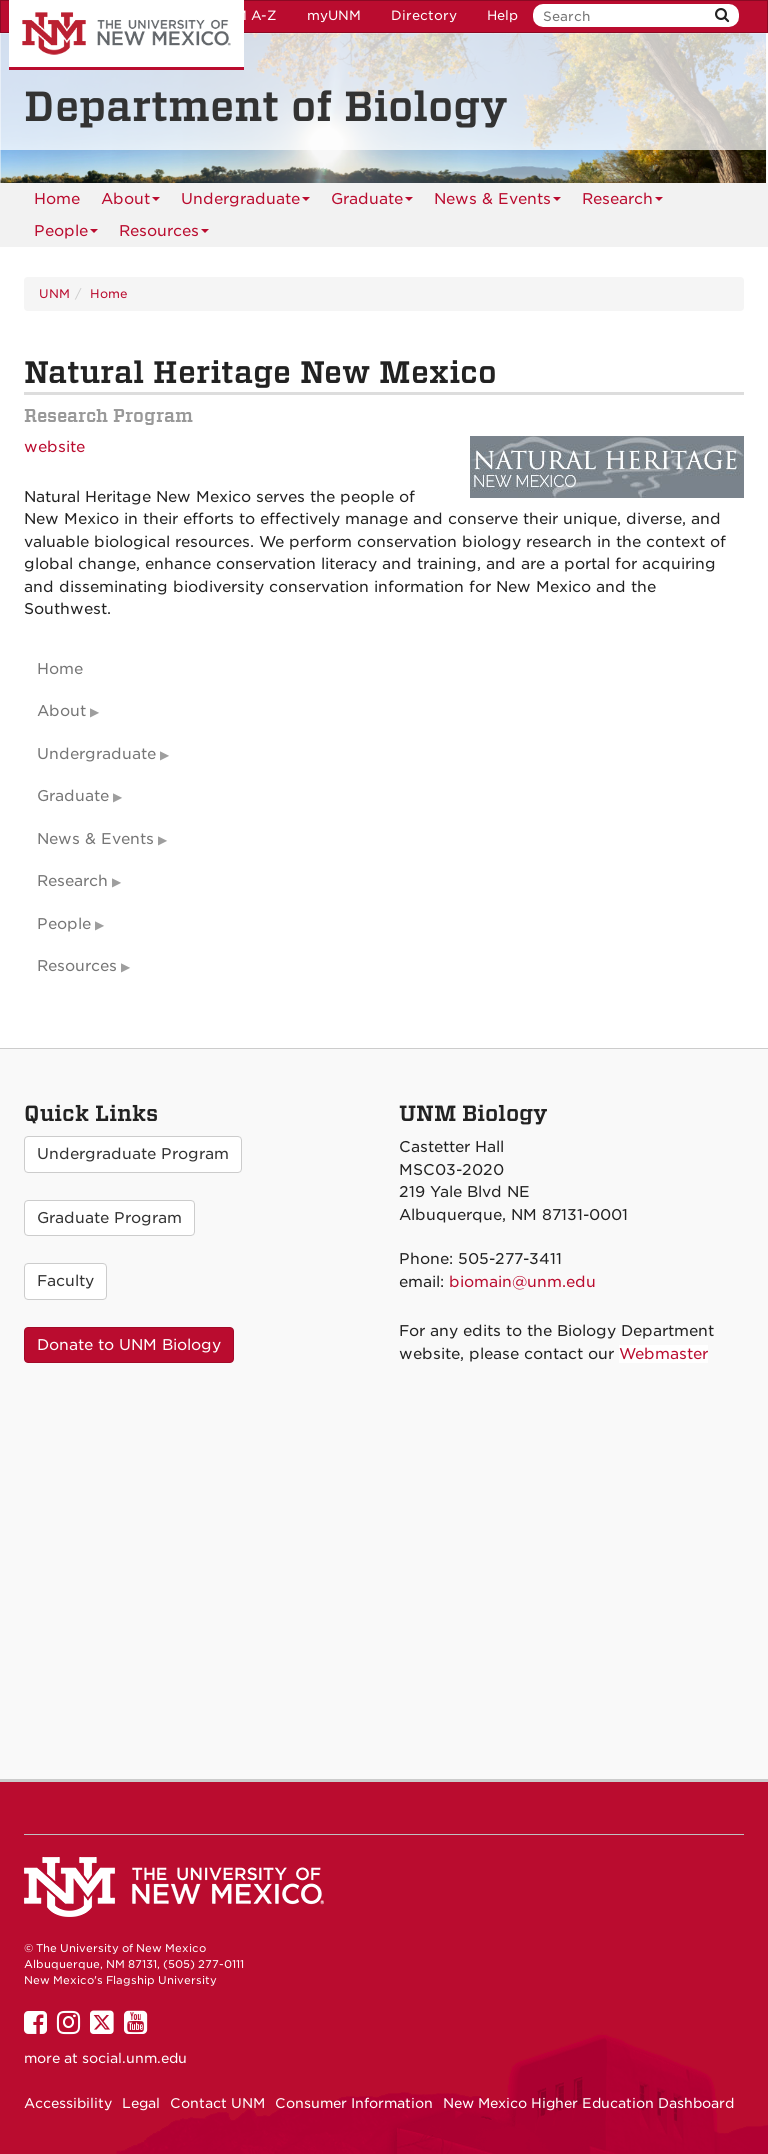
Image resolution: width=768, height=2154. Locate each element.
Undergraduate (245, 202)
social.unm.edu (134, 2058)
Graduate (372, 202)
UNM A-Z (245, 15)
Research (622, 202)
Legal (141, 2103)
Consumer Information (354, 2103)
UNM (54, 293)
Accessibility (68, 2103)
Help (502, 15)
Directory (424, 15)
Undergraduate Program (133, 1154)
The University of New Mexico (126, 35)
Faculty (65, 1281)
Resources (164, 234)
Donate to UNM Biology (129, 1345)
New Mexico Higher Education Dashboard (588, 2103)
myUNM (334, 15)
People (66, 234)
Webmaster (663, 1354)
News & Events (497, 202)
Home (57, 199)
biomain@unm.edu (522, 1282)
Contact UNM (217, 2103)
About (130, 202)
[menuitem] (57, 199)
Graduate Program (109, 1218)
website (54, 447)
